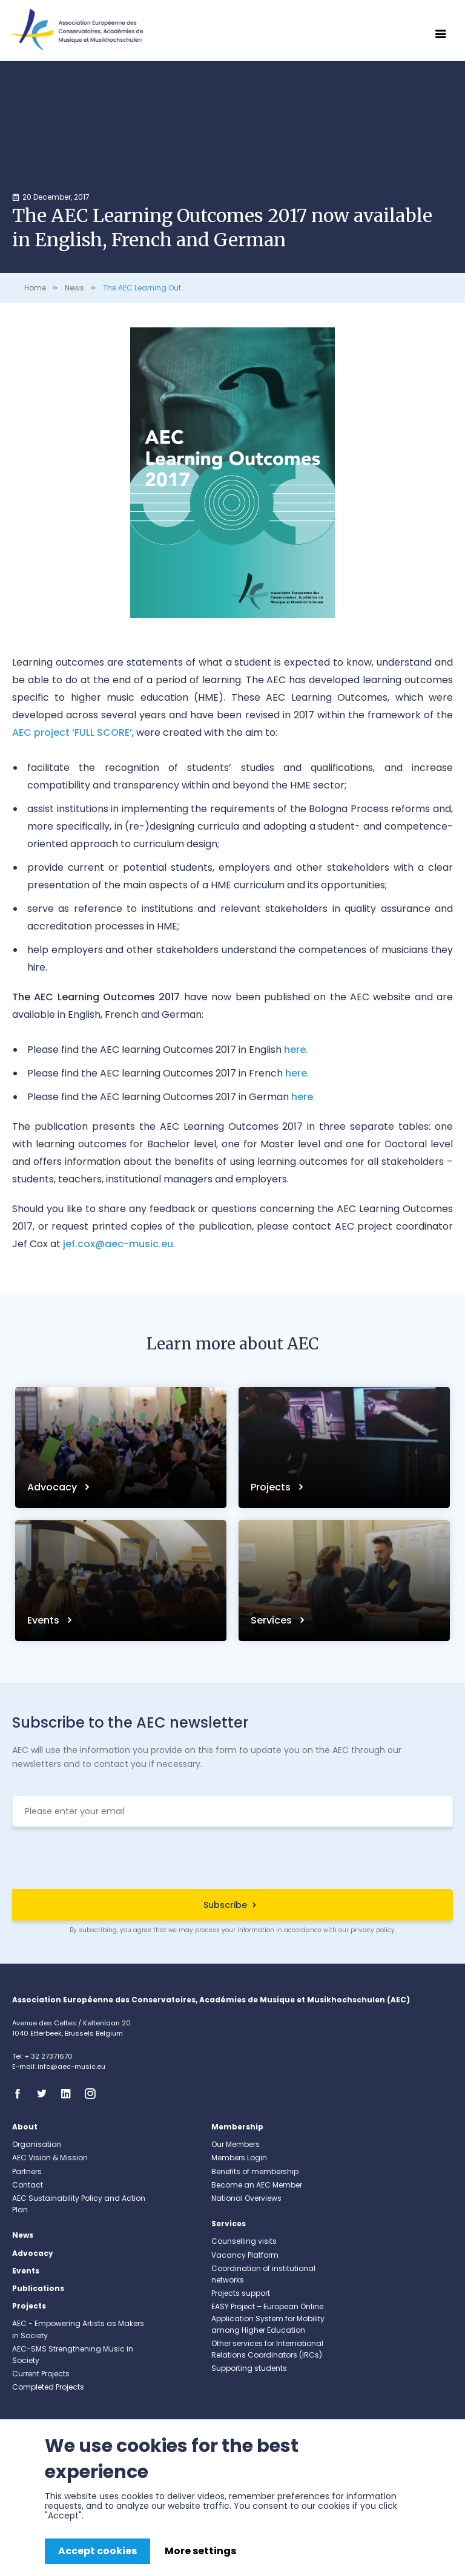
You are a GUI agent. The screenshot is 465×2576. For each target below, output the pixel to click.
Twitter (45, 2094)
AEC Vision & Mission (50, 2157)
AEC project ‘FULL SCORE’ (72, 732)
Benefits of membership (254, 2171)
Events (44, 1620)
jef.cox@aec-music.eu (118, 1244)
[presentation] (232, 1859)
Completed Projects (48, 2387)
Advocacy (53, 1487)
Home (35, 288)
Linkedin (70, 2094)
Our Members (235, 2144)
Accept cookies (97, 2551)
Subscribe (225, 1905)
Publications (38, 2288)
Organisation (36, 2144)
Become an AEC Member (256, 2185)
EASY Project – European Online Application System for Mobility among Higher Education (268, 2318)
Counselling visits (244, 2241)
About (25, 2127)
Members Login (239, 2157)
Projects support (240, 2293)
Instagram (94, 2094)
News (74, 288)
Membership (237, 2127)
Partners (27, 2171)
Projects (272, 1487)
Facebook (21, 2094)
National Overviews (246, 2198)
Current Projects (41, 2373)
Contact (27, 2185)
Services (272, 1620)
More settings (200, 2551)
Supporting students (249, 2368)
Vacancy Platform (245, 2255)
